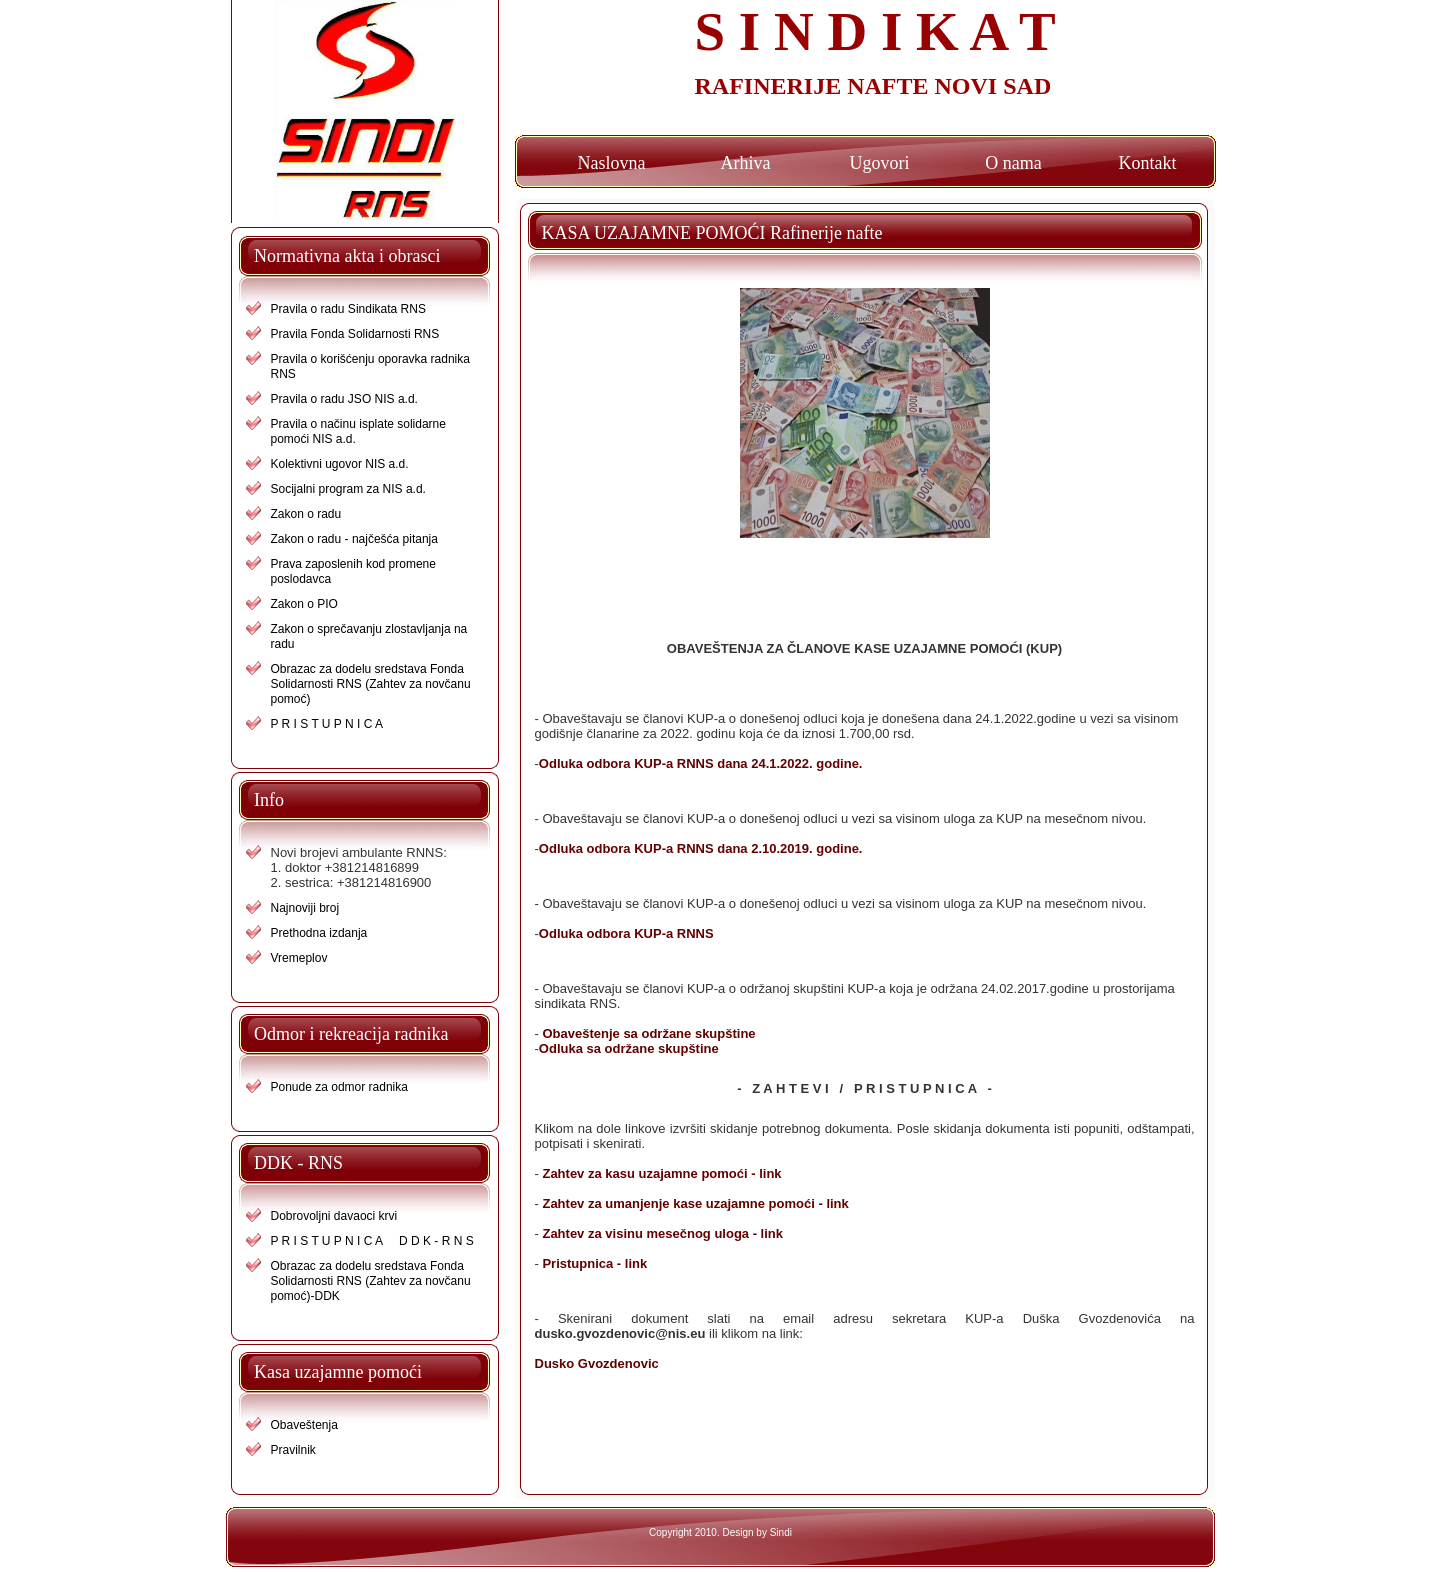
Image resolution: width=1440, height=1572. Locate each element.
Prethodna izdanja (319, 933)
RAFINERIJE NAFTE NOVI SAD (873, 86)
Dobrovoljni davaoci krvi (334, 1216)
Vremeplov (299, 958)
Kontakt (1148, 163)
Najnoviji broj (305, 908)
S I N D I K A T (875, 31)
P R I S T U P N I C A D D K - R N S (372, 1241)
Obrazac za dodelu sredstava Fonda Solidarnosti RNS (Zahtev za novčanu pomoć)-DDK (371, 1281)
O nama (1013, 163)
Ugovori (880, 163)
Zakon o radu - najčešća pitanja (354, 539)
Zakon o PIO (304, 604)
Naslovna (612, 163)
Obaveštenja (304, 1425)
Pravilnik (293, 1450)
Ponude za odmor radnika (339, 1087)
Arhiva (746, 163)
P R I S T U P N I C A (327, 724)
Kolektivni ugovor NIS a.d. (340, 464)
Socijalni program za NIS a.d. (348, 489)
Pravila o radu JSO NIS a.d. (344, 399)
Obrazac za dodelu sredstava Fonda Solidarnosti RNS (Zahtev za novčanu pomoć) (371, 684)
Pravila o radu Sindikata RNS (348, 309)
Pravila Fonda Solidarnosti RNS (355, 334)
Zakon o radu (306, 514)
